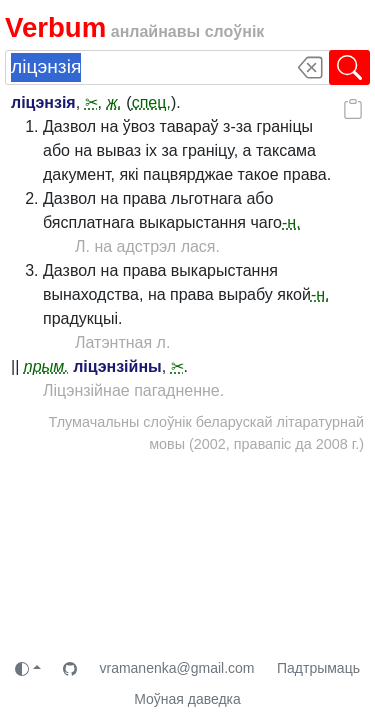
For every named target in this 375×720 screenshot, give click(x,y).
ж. (113, 102)
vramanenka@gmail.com (176, 668)
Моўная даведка (187, 699)
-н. (291, 222)
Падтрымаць (318, 668)
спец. (151, 102)
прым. (46, 366)
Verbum (55, 27)
